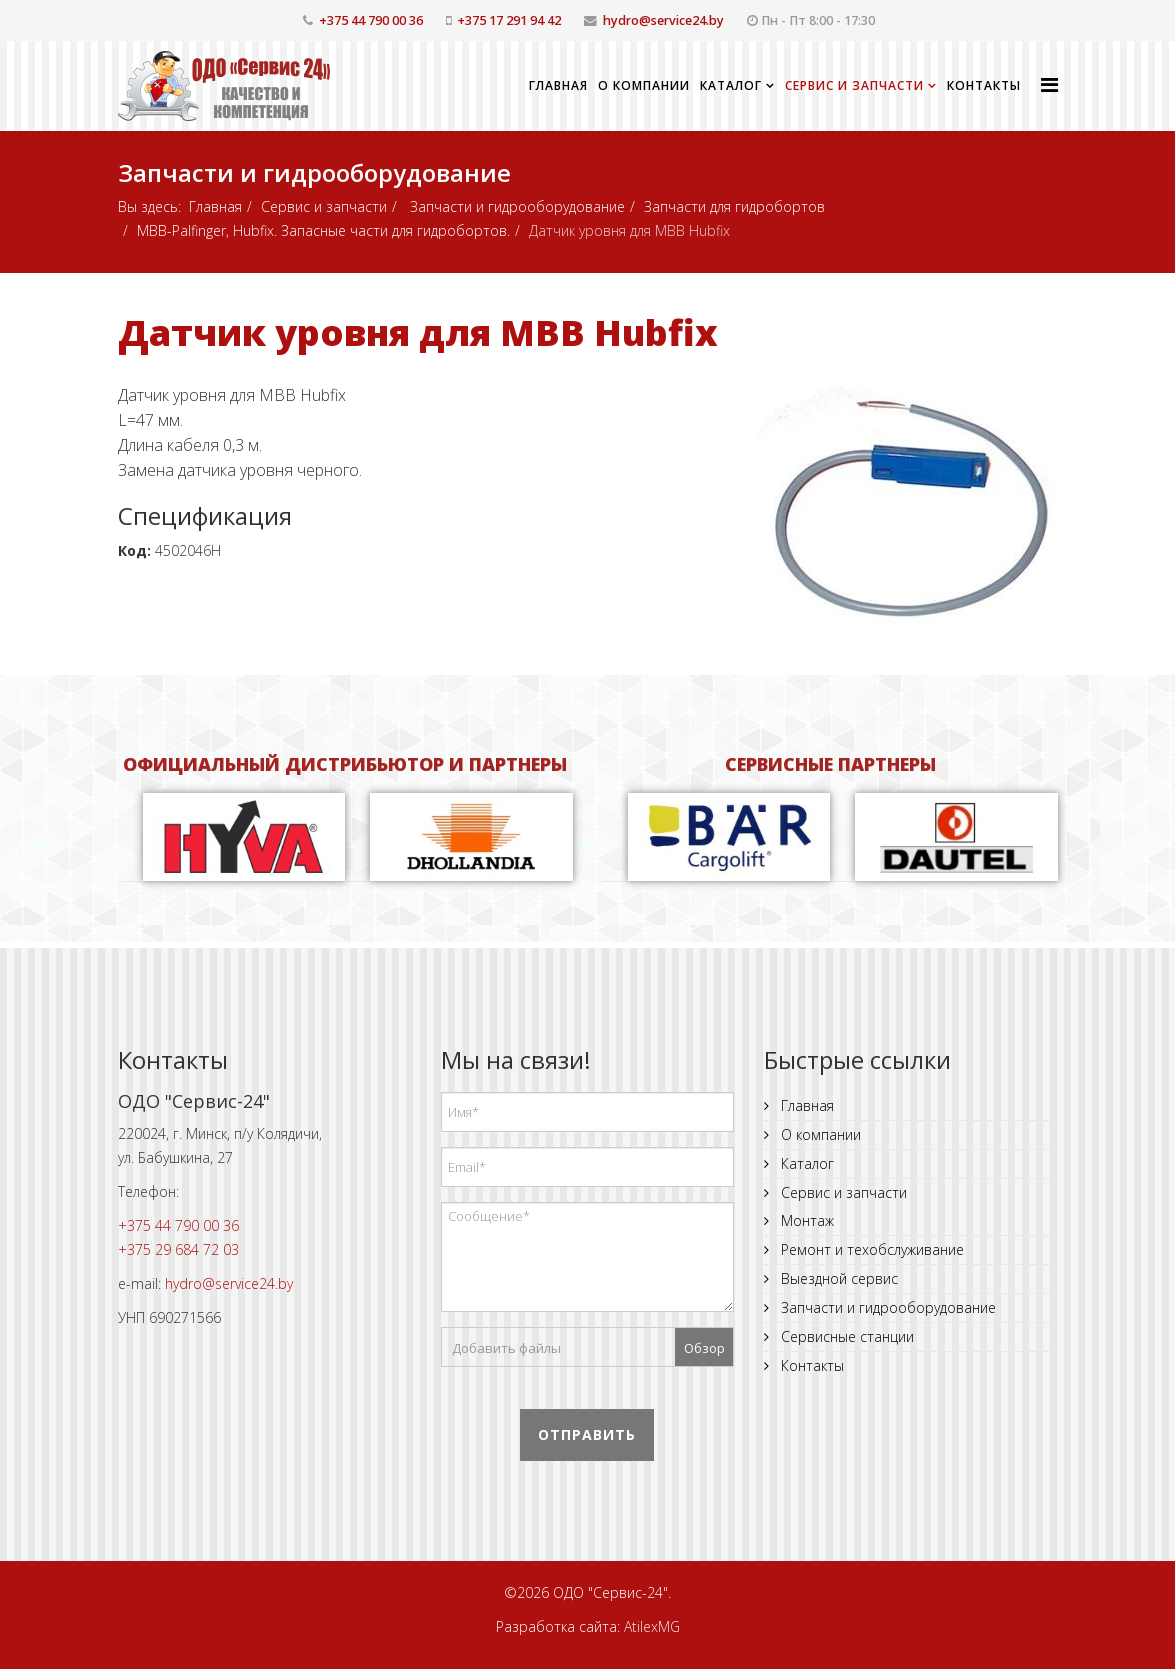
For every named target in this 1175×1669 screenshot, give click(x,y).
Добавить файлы (506, 1348)
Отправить (587, 1434)
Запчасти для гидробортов (734, 206)
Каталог (731, 85)
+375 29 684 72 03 (178, 1249)
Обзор (704, 1348)
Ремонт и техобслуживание (870, 1249)
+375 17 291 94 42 (509, 20)
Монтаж (805, 1220)
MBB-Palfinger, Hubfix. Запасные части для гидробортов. (323, 230)
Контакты (984, 85)
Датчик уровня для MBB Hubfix (418, 332)
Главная (558, 85)
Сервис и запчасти (854, 85)
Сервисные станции (845, 1336)
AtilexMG (652, 1626)
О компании (644, 85)
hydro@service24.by (663, 20)
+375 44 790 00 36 (371, 20)
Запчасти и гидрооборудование (515, 206)
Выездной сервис (837, 1278)
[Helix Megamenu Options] (1049, 84)
